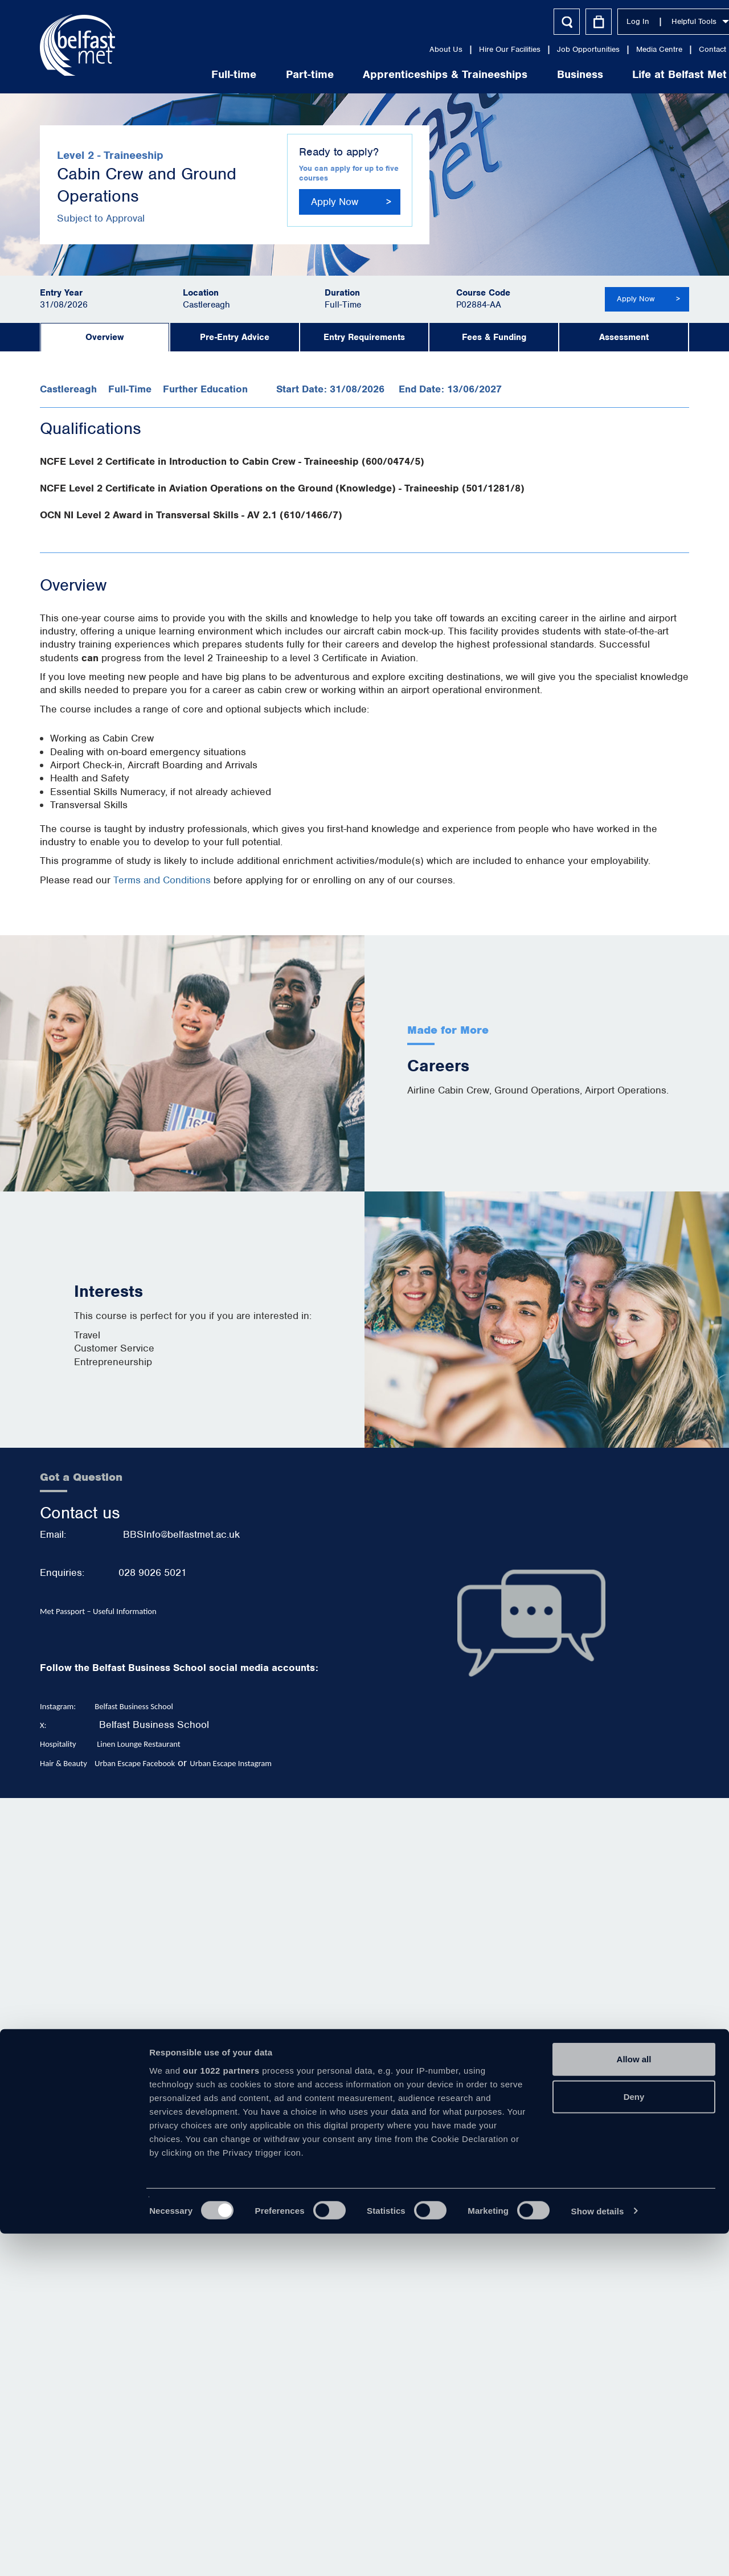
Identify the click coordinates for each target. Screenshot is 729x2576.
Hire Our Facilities (461, 49)
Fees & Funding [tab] (494, 337)
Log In (589, 21)
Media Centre (610, 49)
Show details (597, 2553)
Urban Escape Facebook (135, 1763)
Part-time (261, 74)
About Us (396, 49)
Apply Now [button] (334, 201)
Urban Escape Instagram (231, 1763)
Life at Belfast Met (630, 74)
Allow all (634, 2402)
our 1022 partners (221, 2413)
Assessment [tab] (624, 337)
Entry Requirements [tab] (364, 337)
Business (531, 74)
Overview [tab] (104, 337)
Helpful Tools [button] (651, 21)
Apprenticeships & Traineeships (396, 74)
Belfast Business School (154, 1724)
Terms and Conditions (162, 880)
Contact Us (669, 49)
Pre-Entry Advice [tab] (234, 337)
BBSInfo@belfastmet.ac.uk (181, 1534)
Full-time (184, 74)
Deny (634, 2439)
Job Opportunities (539, 49)
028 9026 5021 (152, 1572)
